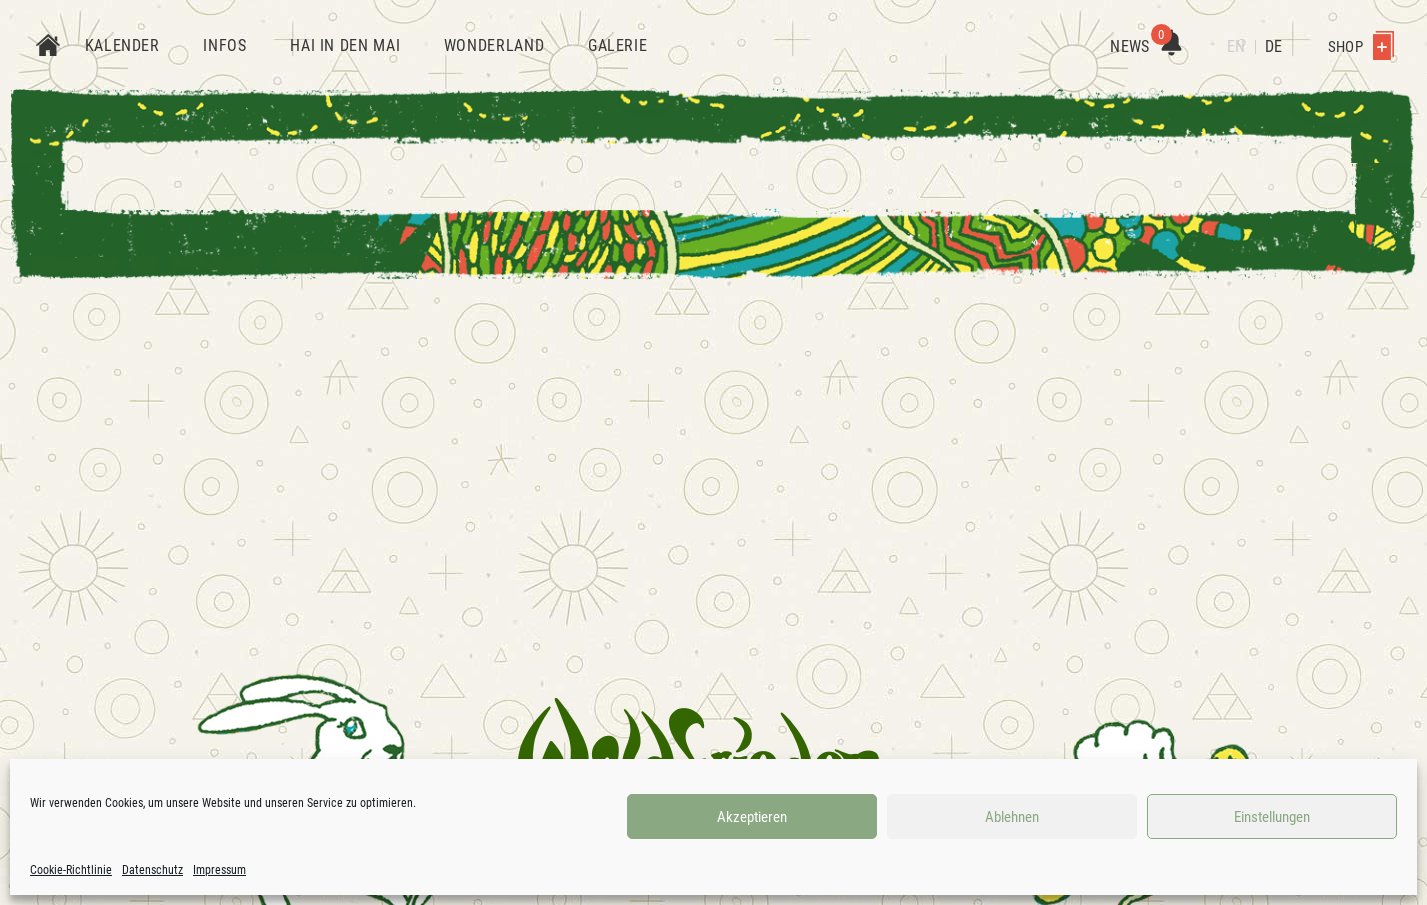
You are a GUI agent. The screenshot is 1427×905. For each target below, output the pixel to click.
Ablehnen (1012, 817)
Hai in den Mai (345, 45)
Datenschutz (152, 870)
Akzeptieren (752, 817)
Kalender (122, 45)
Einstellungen (1272, 817)
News (1145, 46)
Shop (1361, 47)
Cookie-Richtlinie (71, 870)
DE (1273, 46)
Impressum (219, 870)
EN (1236, 46)
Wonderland (494, 45)
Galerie (617, 45)
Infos (224, 45)
